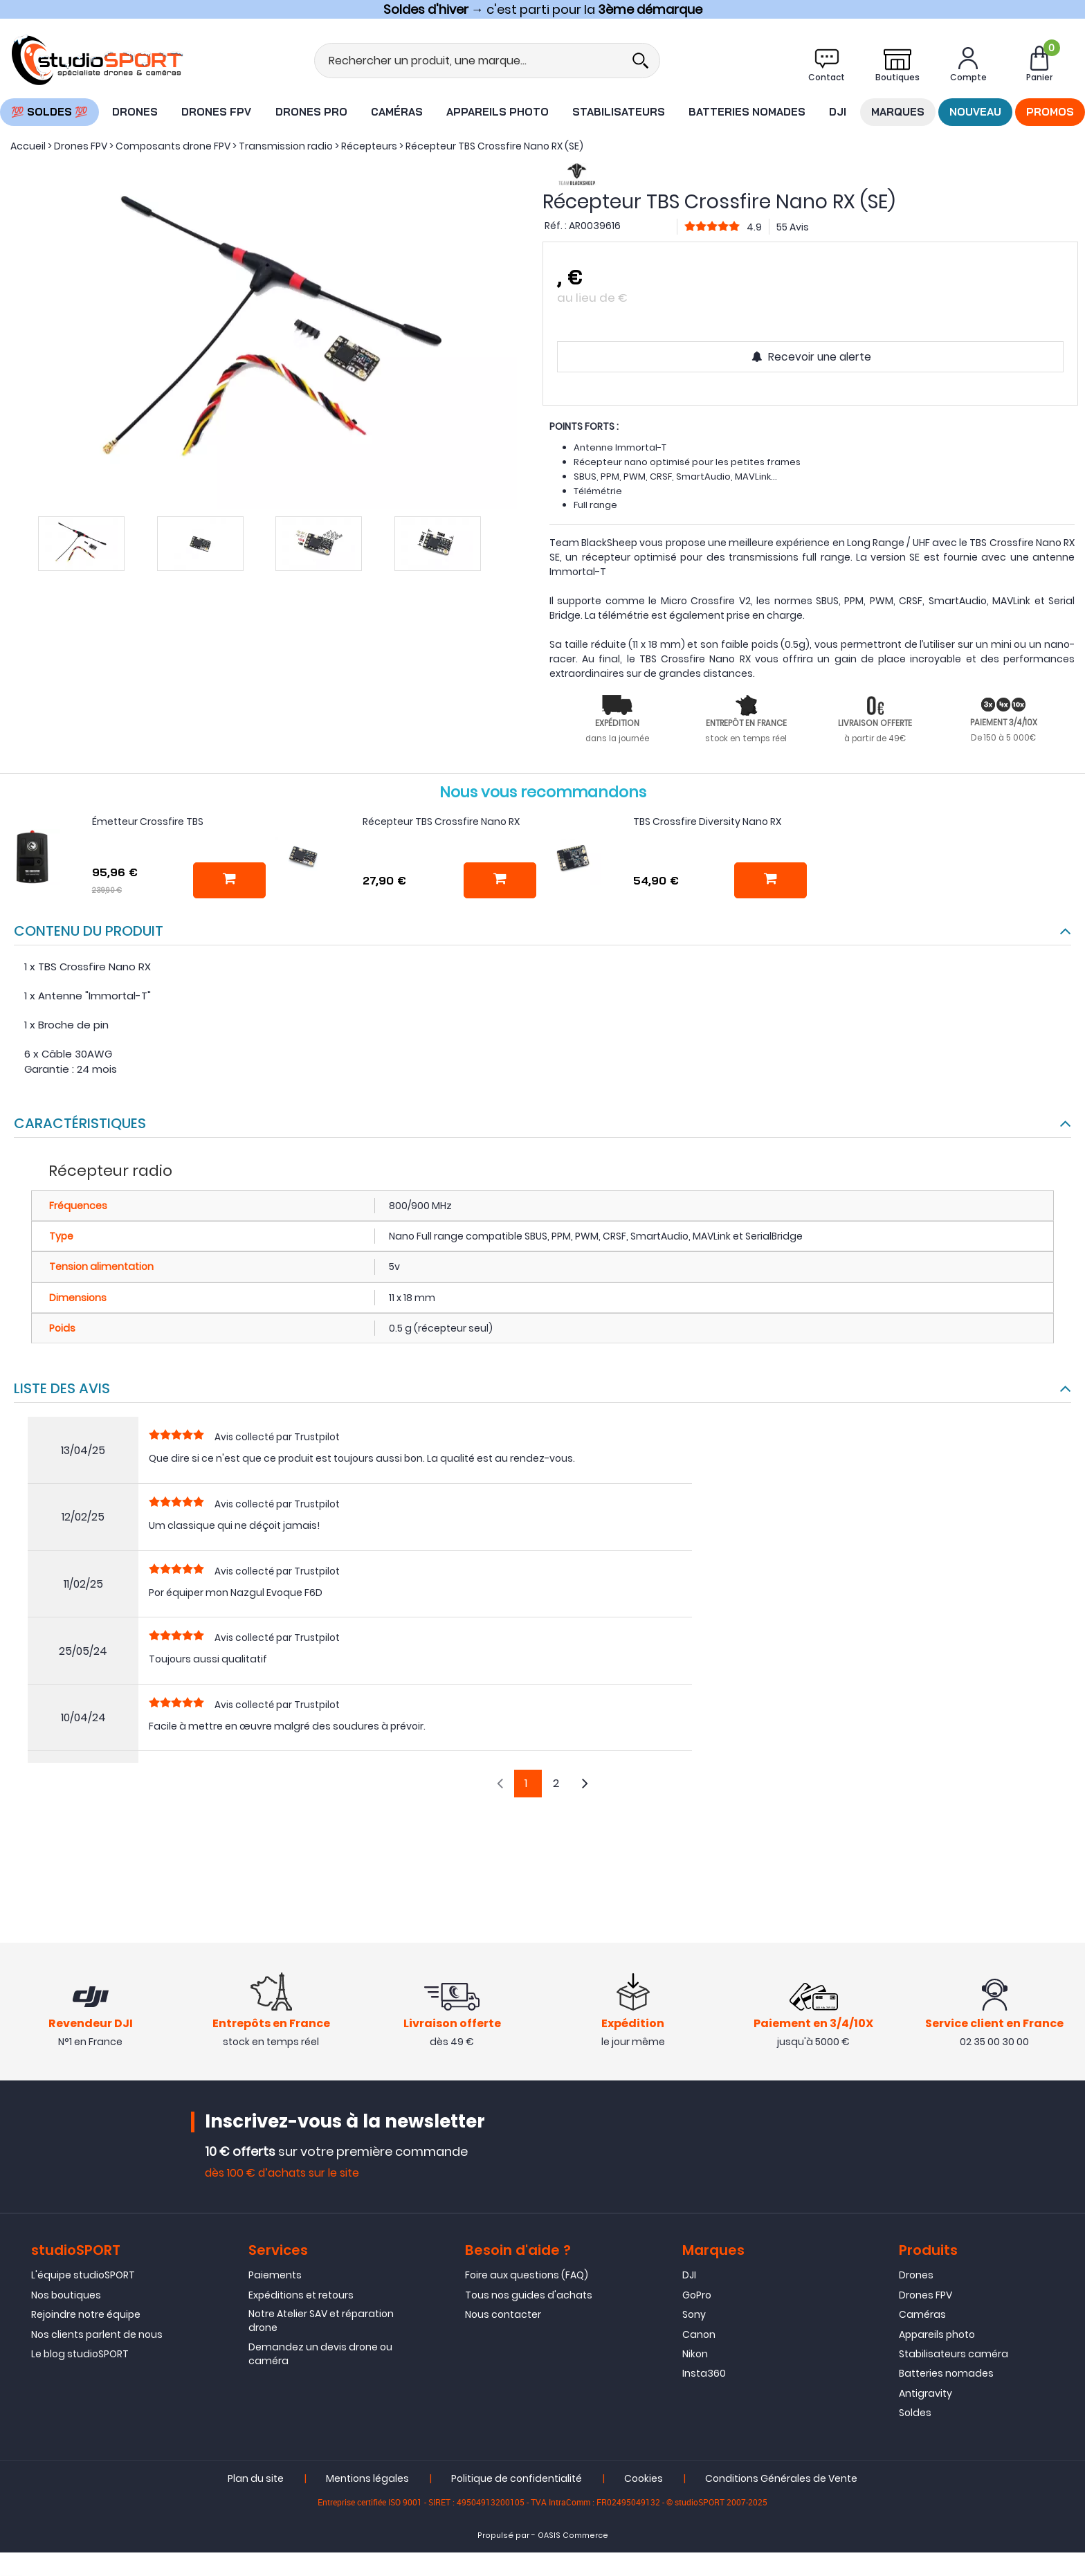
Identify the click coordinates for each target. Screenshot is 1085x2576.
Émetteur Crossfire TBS (147, 821)
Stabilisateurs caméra (953, 2354)
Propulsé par (503, 2536)
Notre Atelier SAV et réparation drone (321, 2320)
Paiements (275, 2275)
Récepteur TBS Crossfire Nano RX (441, 821)
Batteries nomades (747, 111)
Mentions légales (367, 2479)
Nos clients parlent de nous (97, 2334)
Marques (897, 111)
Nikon (695, 2354)
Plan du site (256, 2479)
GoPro (696, 2295)
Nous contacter (503, 2314)
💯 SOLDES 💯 (49, 111)
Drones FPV (216, 111)
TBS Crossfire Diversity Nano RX (707, 821)
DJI (837, 111)
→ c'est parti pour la (542, 9)
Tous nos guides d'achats (528, 2295)
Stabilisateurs (618, 111)
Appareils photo (497, 111)
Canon (698, 2334)
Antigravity (925, 2393)
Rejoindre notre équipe (85, 2314)
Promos (1050, 111)
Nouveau (975, 111)
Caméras (397, 111)
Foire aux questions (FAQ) (526, 2275)
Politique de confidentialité (516, 2479)
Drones (135, 111)
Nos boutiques (66, 2295)
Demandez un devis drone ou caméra (320, 2354)
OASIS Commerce (573, 2536)
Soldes (915, 2413)
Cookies (643, 2479)
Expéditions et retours (301, 2295)
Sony (694, 2314)
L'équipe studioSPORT (83, 2275)
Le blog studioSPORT (80, 2354)
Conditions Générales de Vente (781, 2479)
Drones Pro (311, 111)
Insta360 (704, 2373)
